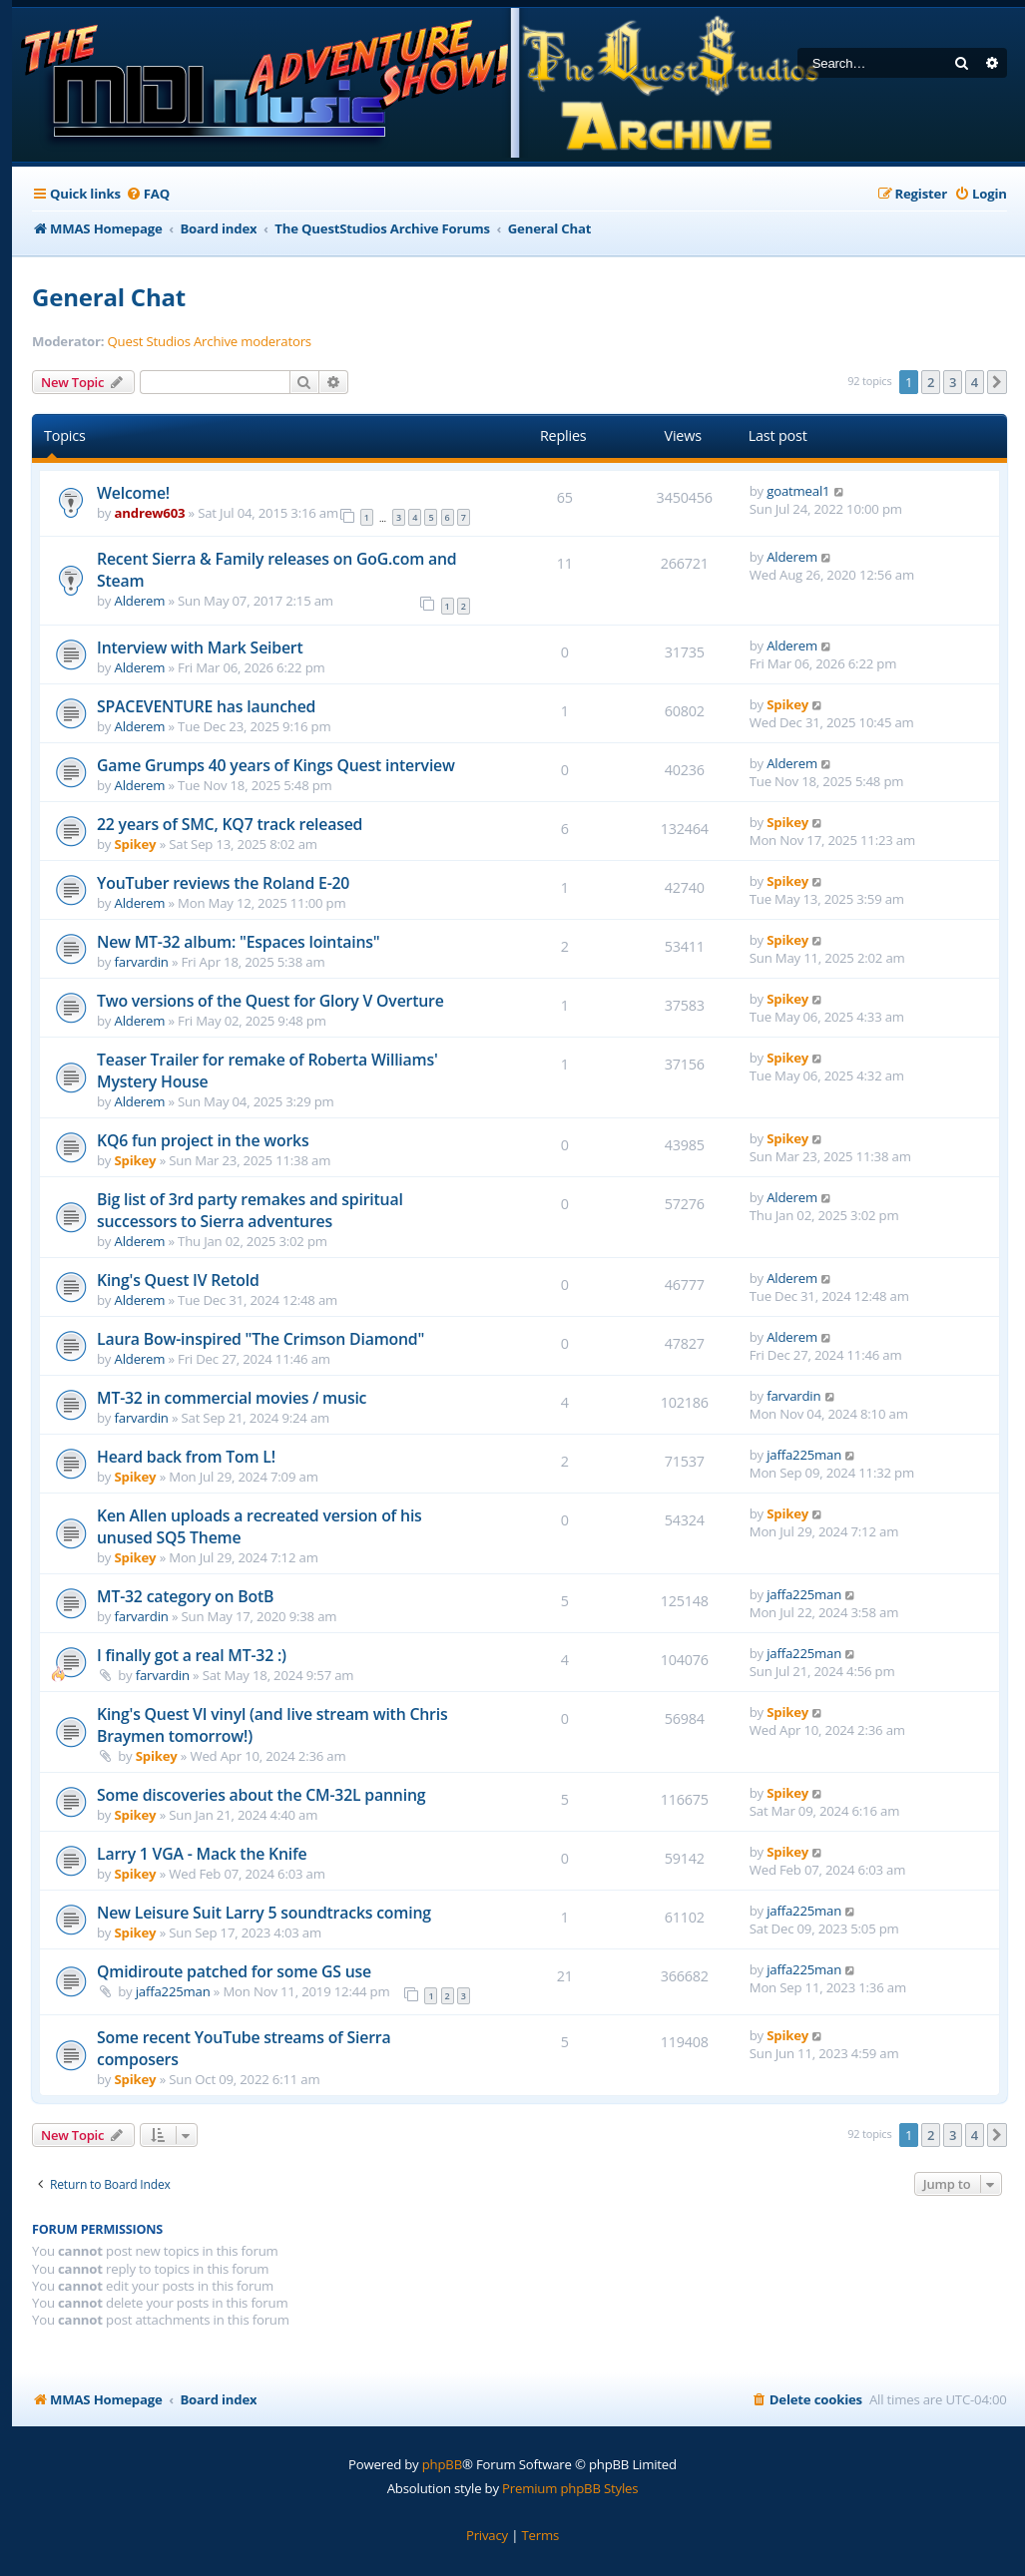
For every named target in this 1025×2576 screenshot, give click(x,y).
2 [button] (930, 382)
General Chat (109, 296)
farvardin (142, 962)
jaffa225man (804, 1455)
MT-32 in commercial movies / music (231, 1398)
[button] (997, 382)
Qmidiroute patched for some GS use (234, 1971)
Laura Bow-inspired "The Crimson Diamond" (260, 1339)
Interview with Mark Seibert (200, 647)
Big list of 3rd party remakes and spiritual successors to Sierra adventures (250, 1210)
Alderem (140, 601)
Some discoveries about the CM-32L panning (261, 1795)
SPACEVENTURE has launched (206, 706)
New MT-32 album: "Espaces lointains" (238, 942)
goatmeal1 (798, 491)
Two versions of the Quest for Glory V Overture (270, 1001)
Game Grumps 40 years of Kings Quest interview (276, 765)
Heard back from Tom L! (186, 1457)
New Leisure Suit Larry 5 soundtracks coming (264, 1913)
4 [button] (974, 382)
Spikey (787, 704)
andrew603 (150, 513)
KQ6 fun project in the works (202, 1140)
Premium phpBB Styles (570, 2488)
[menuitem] (148, 194)
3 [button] (952, 382)
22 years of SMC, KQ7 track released (229, 824)
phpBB (442, 2464)
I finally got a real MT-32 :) (191, 1655)
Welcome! (133, 493)
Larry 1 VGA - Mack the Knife (201, 1854)
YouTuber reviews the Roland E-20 (223, 883)
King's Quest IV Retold (178, 1280)
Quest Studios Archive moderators (209, 341)
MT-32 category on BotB (185, 1596)
